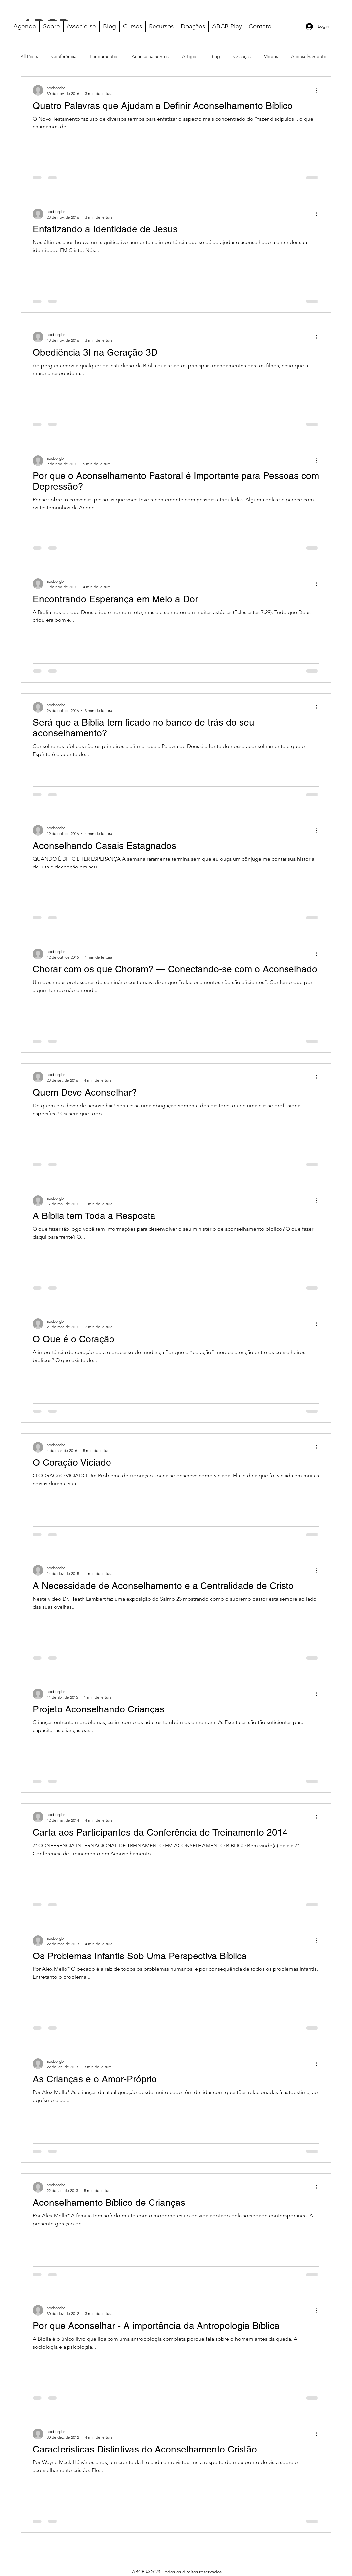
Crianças (242, 56)
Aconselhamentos (150, 56)
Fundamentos (104, 56)
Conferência (63, 56)
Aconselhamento (308, 56)
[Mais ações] (318, 90)
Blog (215, 56)
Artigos (189, 56)
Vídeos (271, 56)
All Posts (29, 56)
